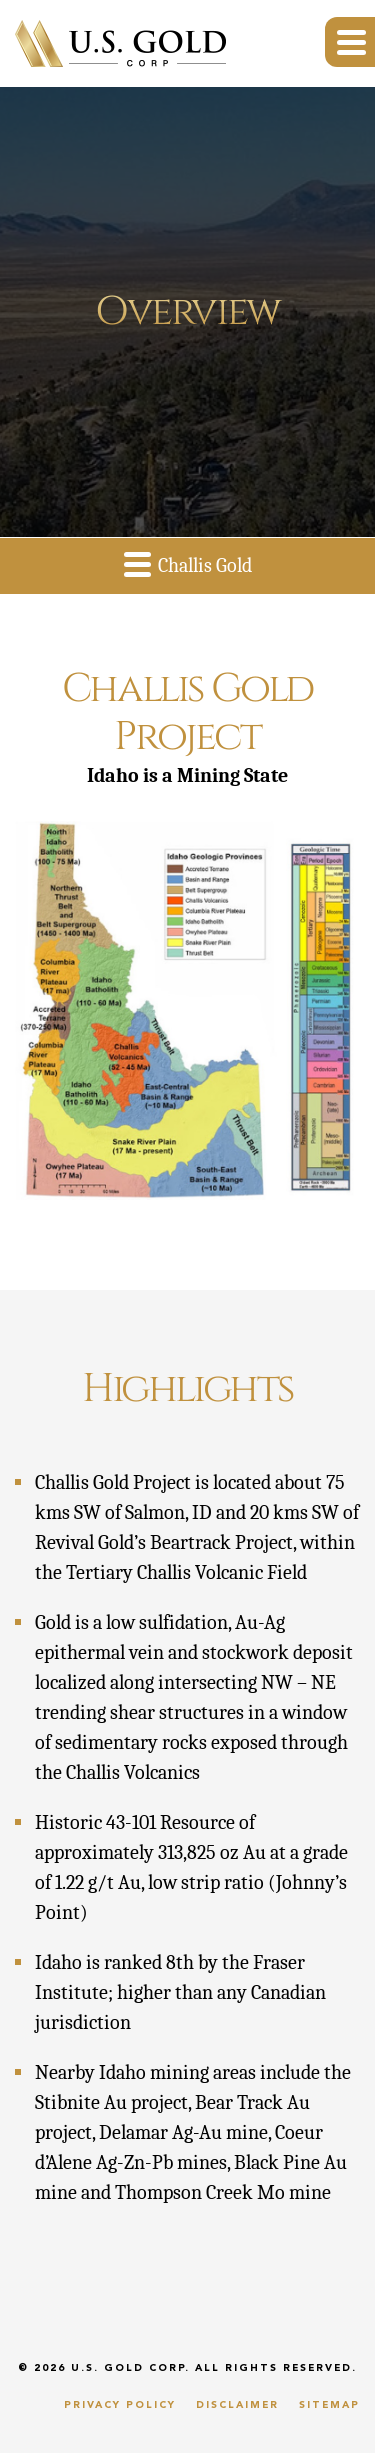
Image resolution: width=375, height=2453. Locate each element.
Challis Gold (188, 563)
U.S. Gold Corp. (130, 2368)
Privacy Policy (120, 2405)
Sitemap (329, 2405)
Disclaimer (237, 2405)
